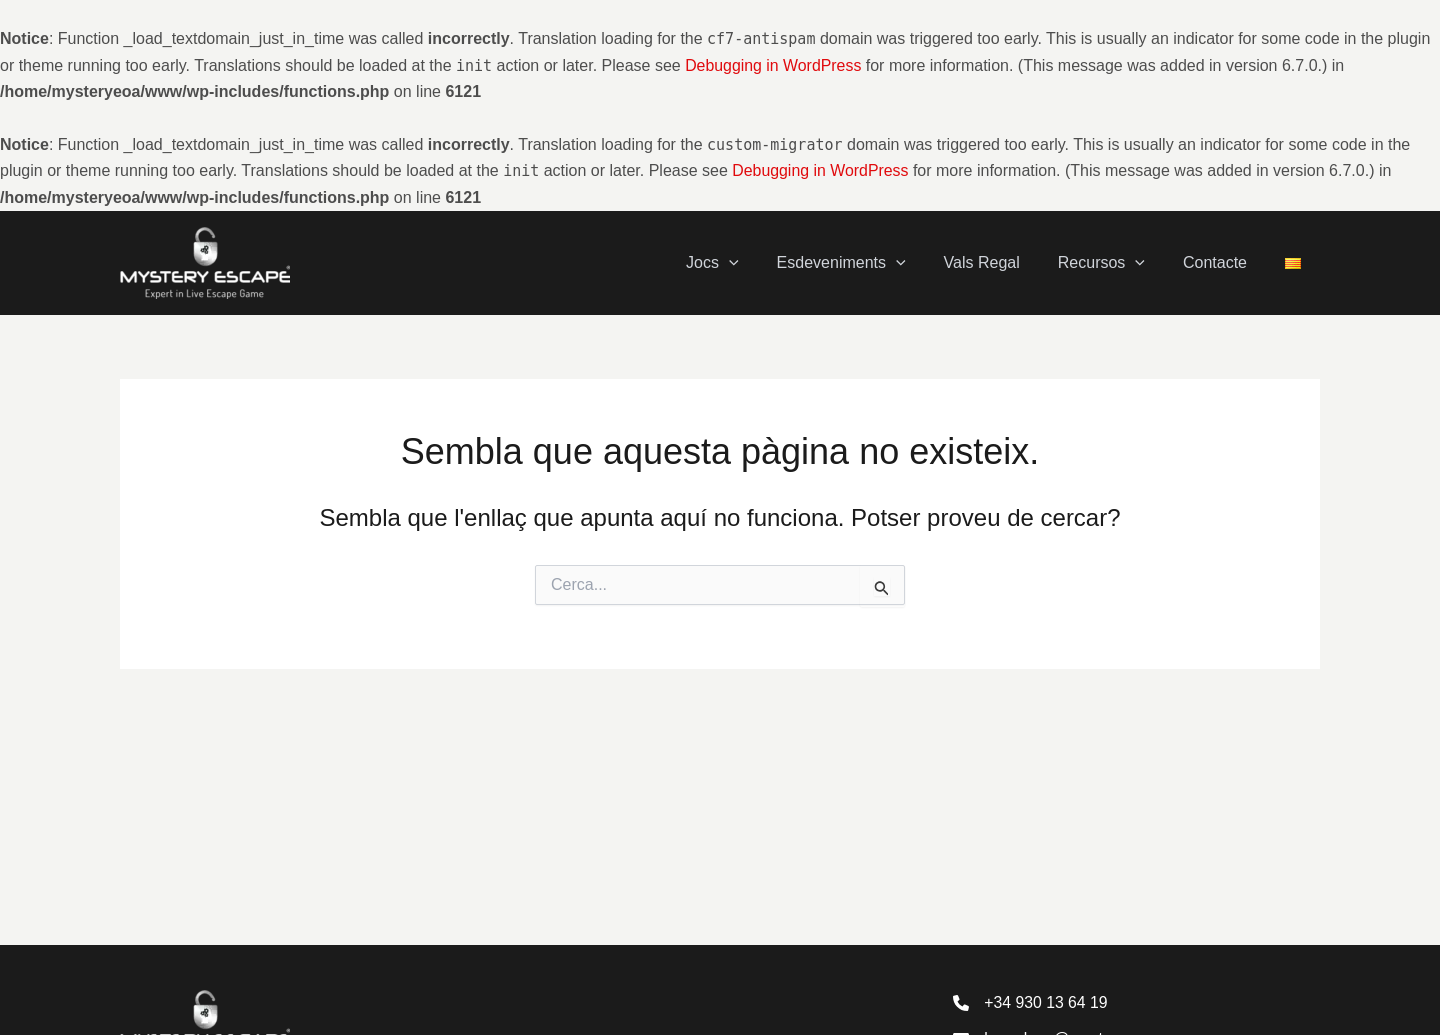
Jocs (745, 262)
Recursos (1116, 262)
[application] (762, 263)
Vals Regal (1003, 262)
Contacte (1224, 262)
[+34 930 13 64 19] (1031, 1002)
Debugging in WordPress (774, 65)
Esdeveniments (868, 262)
